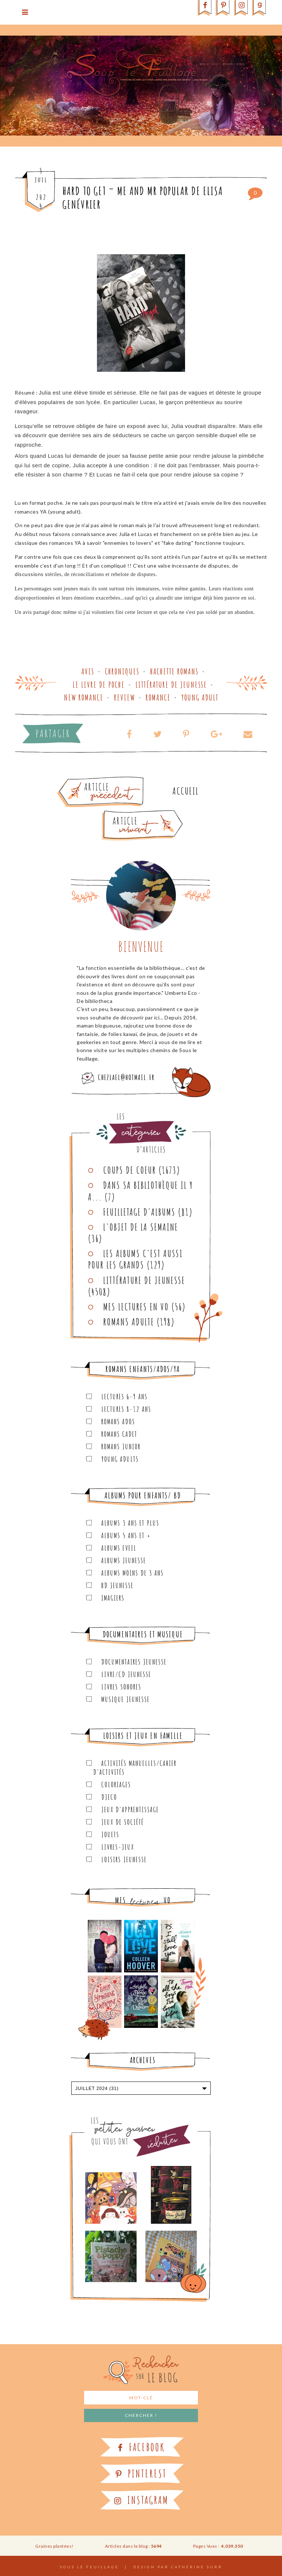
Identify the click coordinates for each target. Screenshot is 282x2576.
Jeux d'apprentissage (130, 1809)
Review (124, 697)
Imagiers (112, 1597)
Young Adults (120, 1459)
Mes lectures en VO (136, 1307)
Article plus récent (125, 813)
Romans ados (118, 1421)
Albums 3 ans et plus (130, 1523)
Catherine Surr (197, 2567)
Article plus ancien (121, 779)
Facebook (141, 2447)
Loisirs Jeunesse (124, 1859)
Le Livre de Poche (99, 685)
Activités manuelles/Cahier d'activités (135, 1768)
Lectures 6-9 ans (124, 1396)
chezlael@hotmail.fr (126, 1077)
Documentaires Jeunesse (134, 1661)
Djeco (109, 1797)
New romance (84, 697)
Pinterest (141, 2473)
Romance (158, 697)
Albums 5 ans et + (126, 1535)
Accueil (186, 791)
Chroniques (122, 671)
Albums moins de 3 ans (132, 1572)
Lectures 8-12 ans (126, 1409)
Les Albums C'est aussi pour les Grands (135, 1259)
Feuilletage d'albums (139, 1212)
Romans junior (121, 1446)
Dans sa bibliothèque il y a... (140, 1190)
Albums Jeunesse (123, 1560)
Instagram (141, 2500)
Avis (88, 671)
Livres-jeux (117, 1847)
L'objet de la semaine (140, 1227)
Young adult (199, 697)
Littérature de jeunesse (171, 685)
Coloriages (116, 1784)
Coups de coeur (129, 1170)
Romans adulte (128, 1322)
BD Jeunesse (117, 1585)
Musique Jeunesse (125, 1699)
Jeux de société (122, 1822)
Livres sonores (121, 1686)
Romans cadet (119, 1434)
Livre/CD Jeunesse (126, 1674)
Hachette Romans (174, 671)
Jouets (110, 1834)
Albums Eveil (119, 1548)
